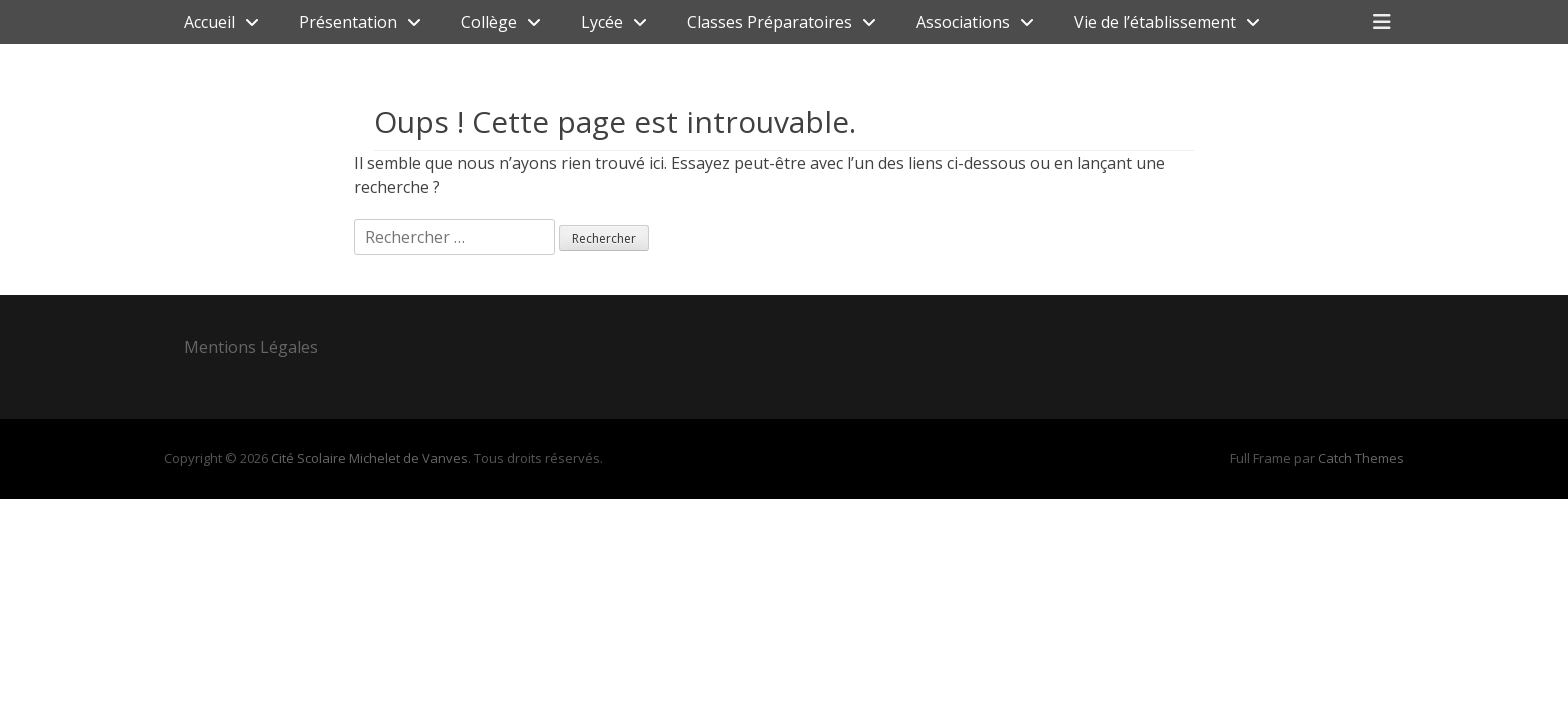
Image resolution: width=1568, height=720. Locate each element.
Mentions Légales (251, 347)
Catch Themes (1361, 458)
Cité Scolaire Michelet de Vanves (369, 458)
